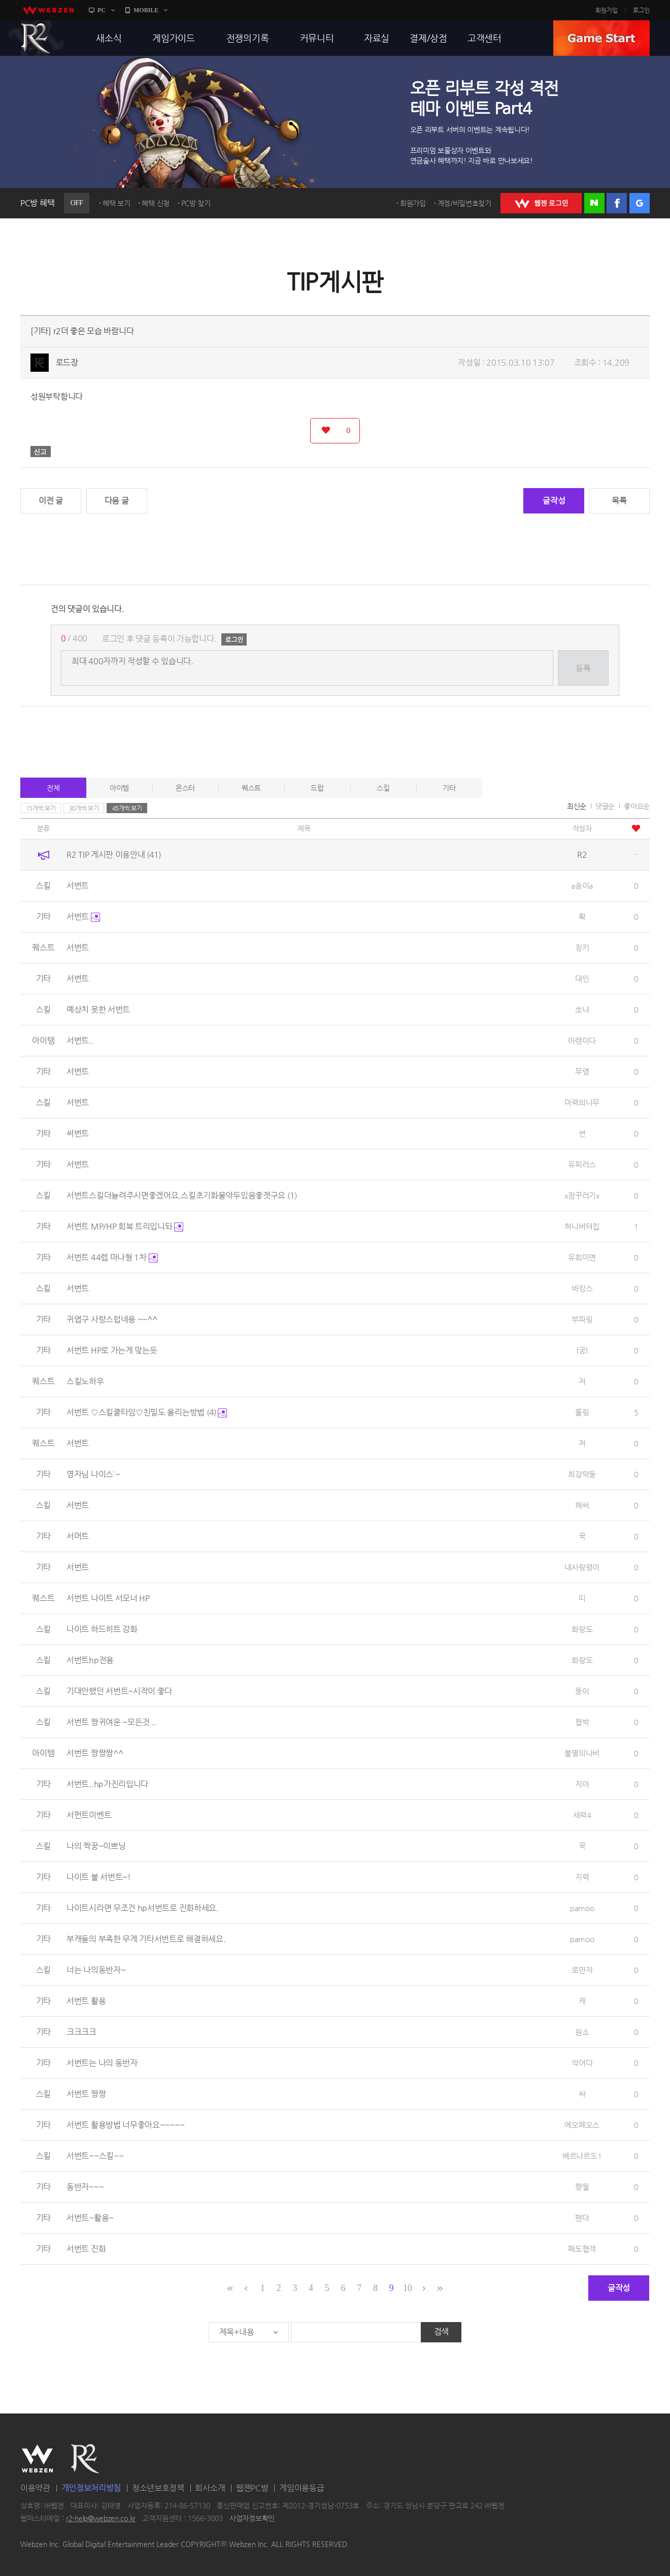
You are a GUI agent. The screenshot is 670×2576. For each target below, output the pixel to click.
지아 (582, 1784)
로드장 (67, 362)
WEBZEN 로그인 (541, 203)
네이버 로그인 (594, 203)
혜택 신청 (156, 203)
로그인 (641, 10)
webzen (48, 10)
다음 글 (117, 500)
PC (101, 10)
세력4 (582, 1815)
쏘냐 (582, 1009)
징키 (582, 947)
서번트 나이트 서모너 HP (108, 1598)
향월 (582, 2186)
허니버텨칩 (581, 1226)
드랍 (317, 788)
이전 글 (51, 500)
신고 (40, 451)
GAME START (601, 38)
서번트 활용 (86, 2001)
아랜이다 (582, 1040)
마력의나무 (581, 1102)
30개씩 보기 (84, 808)
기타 (449, 788)
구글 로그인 (639, 203)
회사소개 (210, 2488)
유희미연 (582, 1257)
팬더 (582, 2217)
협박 (582, 1722)
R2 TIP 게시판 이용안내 (113, 854)
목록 (619, 500)
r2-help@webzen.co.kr (101, 2519)
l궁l (582, 1350)
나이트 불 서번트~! (98, 1877)
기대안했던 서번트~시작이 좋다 (119, 1691)
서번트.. (80, 1040)
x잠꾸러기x (582, 1195)
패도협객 (582, 2248)
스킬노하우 (85, 1381)
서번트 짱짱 (86, 2094)
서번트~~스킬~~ (94, 2156)
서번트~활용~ (90, 2218)
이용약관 (35, 2488)
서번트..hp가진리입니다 (107, 1784)
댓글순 (605, 806)
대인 (582, 978)
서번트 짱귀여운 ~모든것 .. (111, 1722)
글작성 (554, 500)
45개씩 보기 (127, 808)
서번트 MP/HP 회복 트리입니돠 (124, 1226)
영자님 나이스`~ (93, 1474)
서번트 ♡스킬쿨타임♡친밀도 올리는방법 (146, 1412)
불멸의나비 (581, 1753)
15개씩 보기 (41, 808)
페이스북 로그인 (617, 203)
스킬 (383, 788)
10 (407, 2288)
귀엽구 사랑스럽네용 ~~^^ (111, 1319)
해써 (582, 1505)
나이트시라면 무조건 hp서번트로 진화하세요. (142, 1908)
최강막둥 (582, 1474)
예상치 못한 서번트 (98, 1009)
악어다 (582, 2062)
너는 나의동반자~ (95, 1970)
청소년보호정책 (158, 2488)
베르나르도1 (581, 2155)
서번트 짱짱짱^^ (94, 1753)
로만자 (582, 1970)
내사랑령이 (581, 1567)
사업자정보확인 (252, 2519)
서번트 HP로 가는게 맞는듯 (111, 1350)
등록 (583, 668)
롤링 (582, 1412)
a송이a (582, 885)
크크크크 (81, 2032)
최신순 (576, 806)
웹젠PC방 (252, 2488)
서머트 (77, 1536)
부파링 (582, 1319)
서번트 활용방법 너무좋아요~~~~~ (125, 2125)
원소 (582, 2031)
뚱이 (582, 1691)
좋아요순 (637, 806)
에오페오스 (581, 2124)
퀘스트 (251, 788)
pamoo (582, 1908)
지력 (582, 1877)
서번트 (77, 885)
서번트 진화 (86, 2248)
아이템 (119, 788)
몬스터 (185, 788)
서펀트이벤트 (88, 1815)
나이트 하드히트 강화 (102, 1629)
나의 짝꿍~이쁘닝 (95, 1846)
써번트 (77, 1133)
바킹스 (582, 1288)
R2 (36, 38)
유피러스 (582, 1164)
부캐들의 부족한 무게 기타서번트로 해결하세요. (146, 1939)
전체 (53, 788)
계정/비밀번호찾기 (464, 203)
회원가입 (606, 10)
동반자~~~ (85, 2187)
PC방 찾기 (196, 203)
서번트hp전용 (90, 1660)
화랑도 (582, 1629)
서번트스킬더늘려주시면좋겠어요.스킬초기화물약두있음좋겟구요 (181, 1195)
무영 (582, 1071)
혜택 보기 (116, 203)
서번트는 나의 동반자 (102, 2063)
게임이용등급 (301, 2488)
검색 (441, 2331)
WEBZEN (37, 2458)
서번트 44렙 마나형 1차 (112, 1257)
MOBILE (145, 10)
